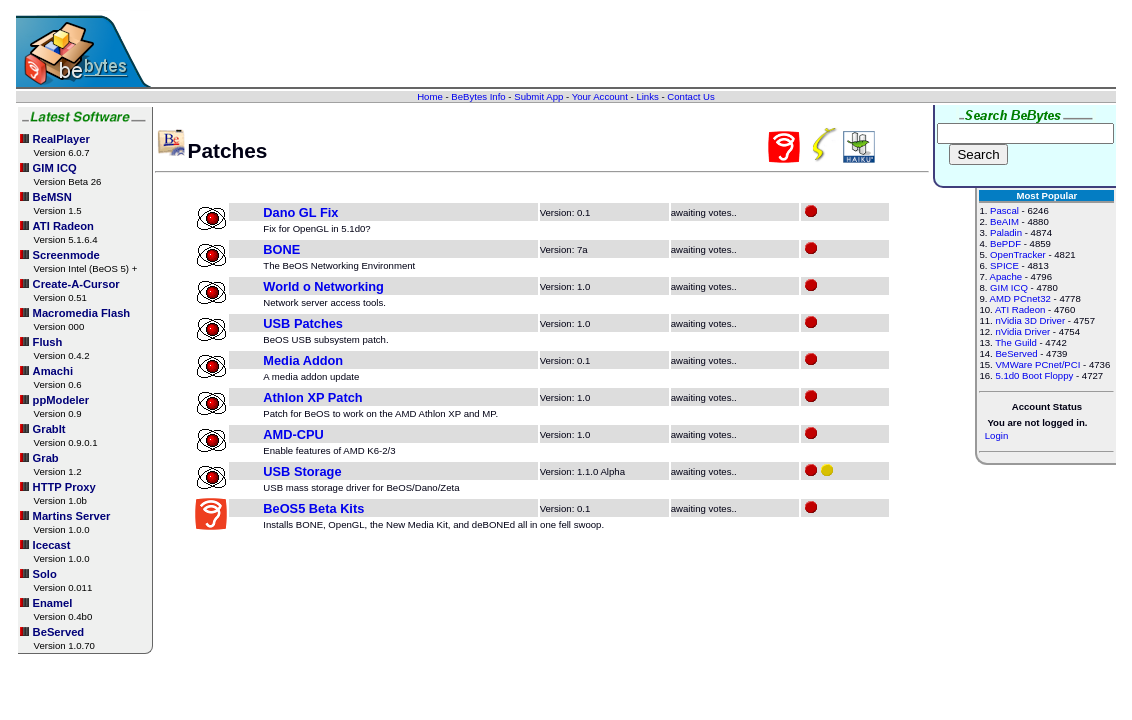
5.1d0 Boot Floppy (1034, 375)
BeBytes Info (478, 96)
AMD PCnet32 (1020, 298)
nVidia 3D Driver (1030, 320)
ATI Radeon (1020, 309)
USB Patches (303, 323)
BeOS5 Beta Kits (313, 508)
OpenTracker (1018, 254)
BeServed (1016, 353)
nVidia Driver (1022, 331)
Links (647, 96)
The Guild (1016, 342)
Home (430, 96)
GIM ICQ (1009, 287)
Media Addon (303, 360)
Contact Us (690, 96)
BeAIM (1004, 221)
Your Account (600, 96)
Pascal (1004, 210)
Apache (1006, 276)
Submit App (538, 96)
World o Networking (323, 286)
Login (996, 435)
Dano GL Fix (300, 212)
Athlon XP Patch (312, 397)
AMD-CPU (293, 434)
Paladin (1006, 232)
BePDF (1005, 243)
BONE (281, 249)
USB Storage (302, 471)
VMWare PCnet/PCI (1037, 364)
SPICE (1004, 265)
